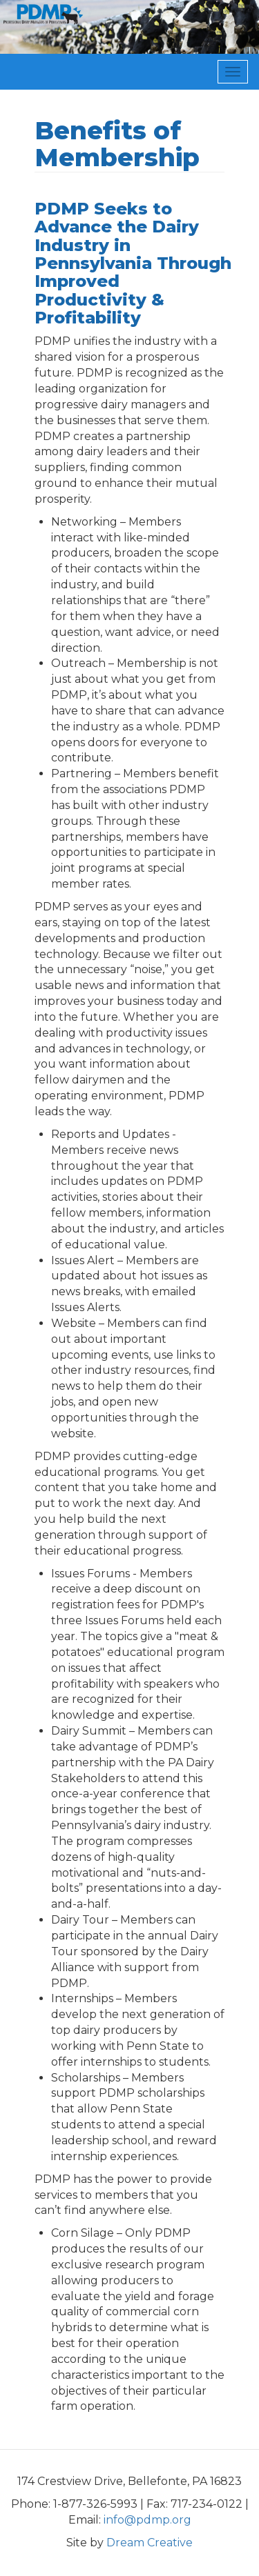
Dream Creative (149, 2542)
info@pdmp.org (147, 2519)
